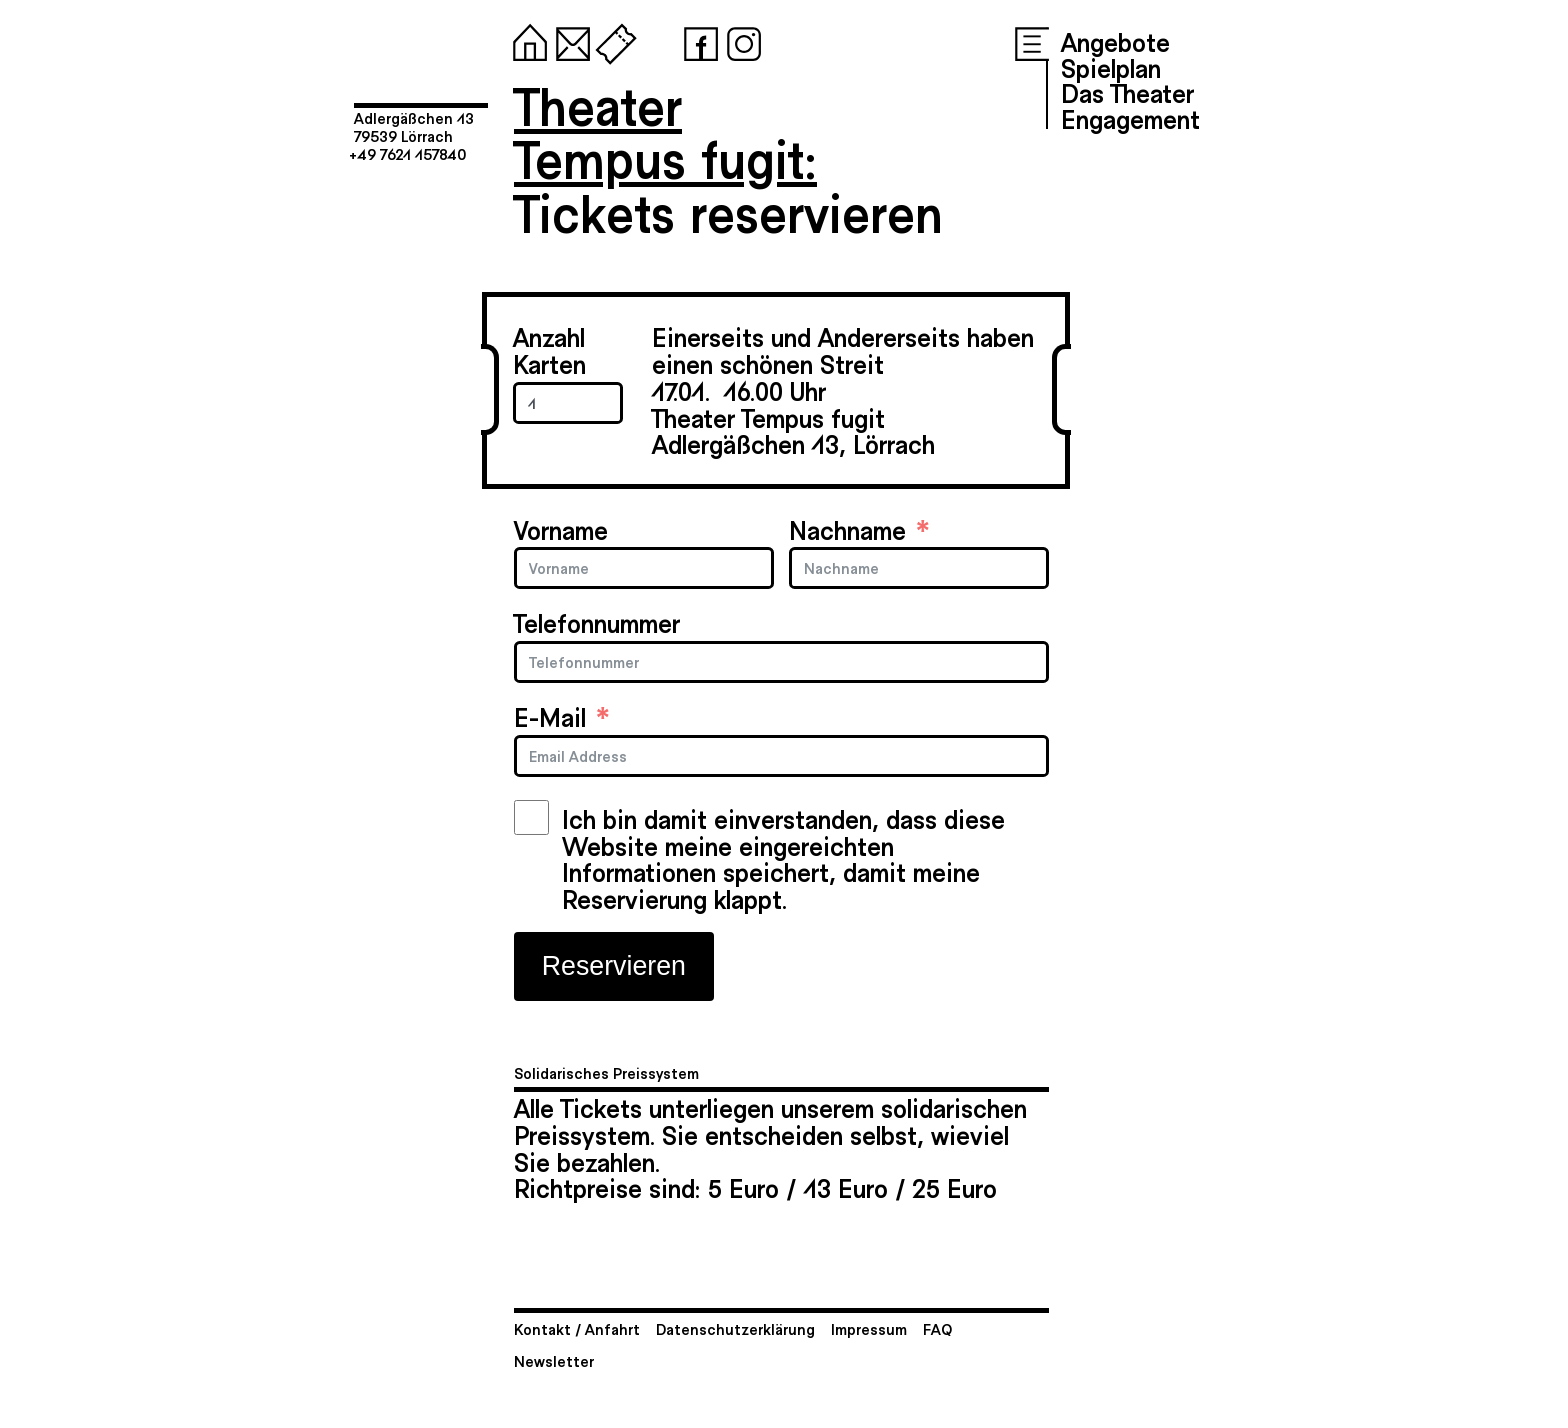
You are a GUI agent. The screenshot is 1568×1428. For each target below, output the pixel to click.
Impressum (869, 1328)
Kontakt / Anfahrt (577, 1328)
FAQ (937, 1328)
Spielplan (1111, 67)
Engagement (1130, 118)
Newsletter (554, 1360)
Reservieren (614, 966)
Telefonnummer (597, 622)
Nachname (847, 529)
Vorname (561, 529)
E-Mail (550, 716)
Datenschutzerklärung (735, 1328)
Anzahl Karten (549, 350)
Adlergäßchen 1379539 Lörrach (414, 126)
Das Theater (1127, 92)
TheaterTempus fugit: (665, 131)
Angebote (1115, 41)
